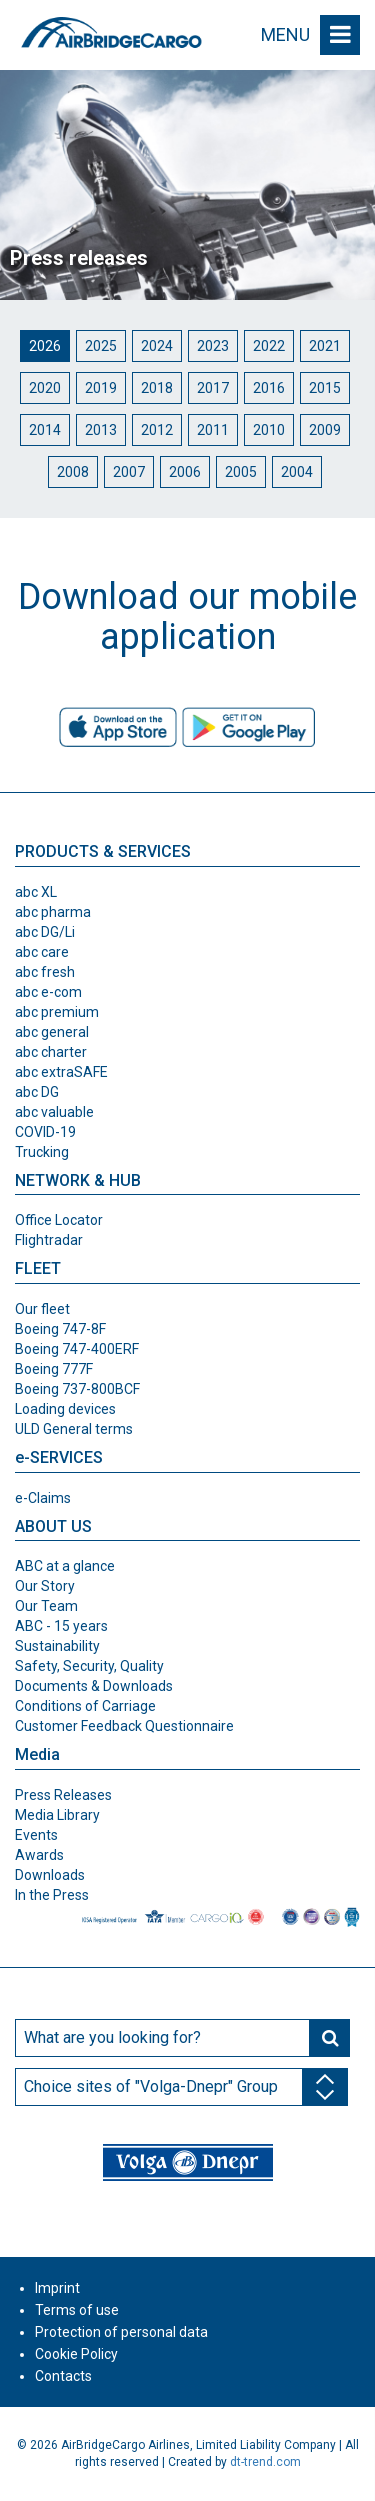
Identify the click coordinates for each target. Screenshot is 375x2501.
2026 (45, 346)
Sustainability (57, 1646)
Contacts (63, 2376)
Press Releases (63, 1795)
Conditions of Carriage (85, 1706)
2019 (101, 388)
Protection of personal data (121, 2332)
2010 (269, 430)
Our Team (46, 1606)
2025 (101, 346)
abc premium (57, 1012)
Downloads (50, 1875)
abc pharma (53, 912)
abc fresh (45, 972)
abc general (52, 1032)
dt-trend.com (265, 2462)
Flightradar (49, 1240)
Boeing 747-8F (60, 1329)
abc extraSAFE (61, 1072)
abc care (42, 952)
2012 (157, 430)
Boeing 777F (54, 1369)
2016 (269, 388)
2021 (325, 346)
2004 (297, 472)
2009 (325, 430)
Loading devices (65, 1409)
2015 (325, 388)
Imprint (57, 2288)
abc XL (36, 892)
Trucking (42, 1152)
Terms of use (77, 2310)
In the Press (52, 1895)
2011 (213, 430)
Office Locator (59, 1220)
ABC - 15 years (61, 1626)
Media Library (57, 1815)
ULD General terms (74, 1429)
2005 (241, 472)
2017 (213, 388)
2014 (45, 430)
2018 (157, 388)
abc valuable (54, 1112)
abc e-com (48, 992)
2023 (213, 346)
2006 (185, 472)
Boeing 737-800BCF (77, 1389)
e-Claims (43, 1498)
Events (36, 1835)
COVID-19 (45, 1132)
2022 (269, 346)
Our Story (45, 1586)
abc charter (51, 1052)
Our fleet (42, 1309)
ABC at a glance (65, 1566)
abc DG (37, 1092)
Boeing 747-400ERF (77, 1349)
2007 (129, 472)
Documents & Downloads (94, 1686)
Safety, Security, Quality (89, 1666)
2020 (45, 388)
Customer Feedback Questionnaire (124, 1726)
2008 (73, 472)
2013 (101, 430)
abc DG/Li (45, 932)
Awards (39, 1855)
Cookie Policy (76, 2354)
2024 (157, 346)
